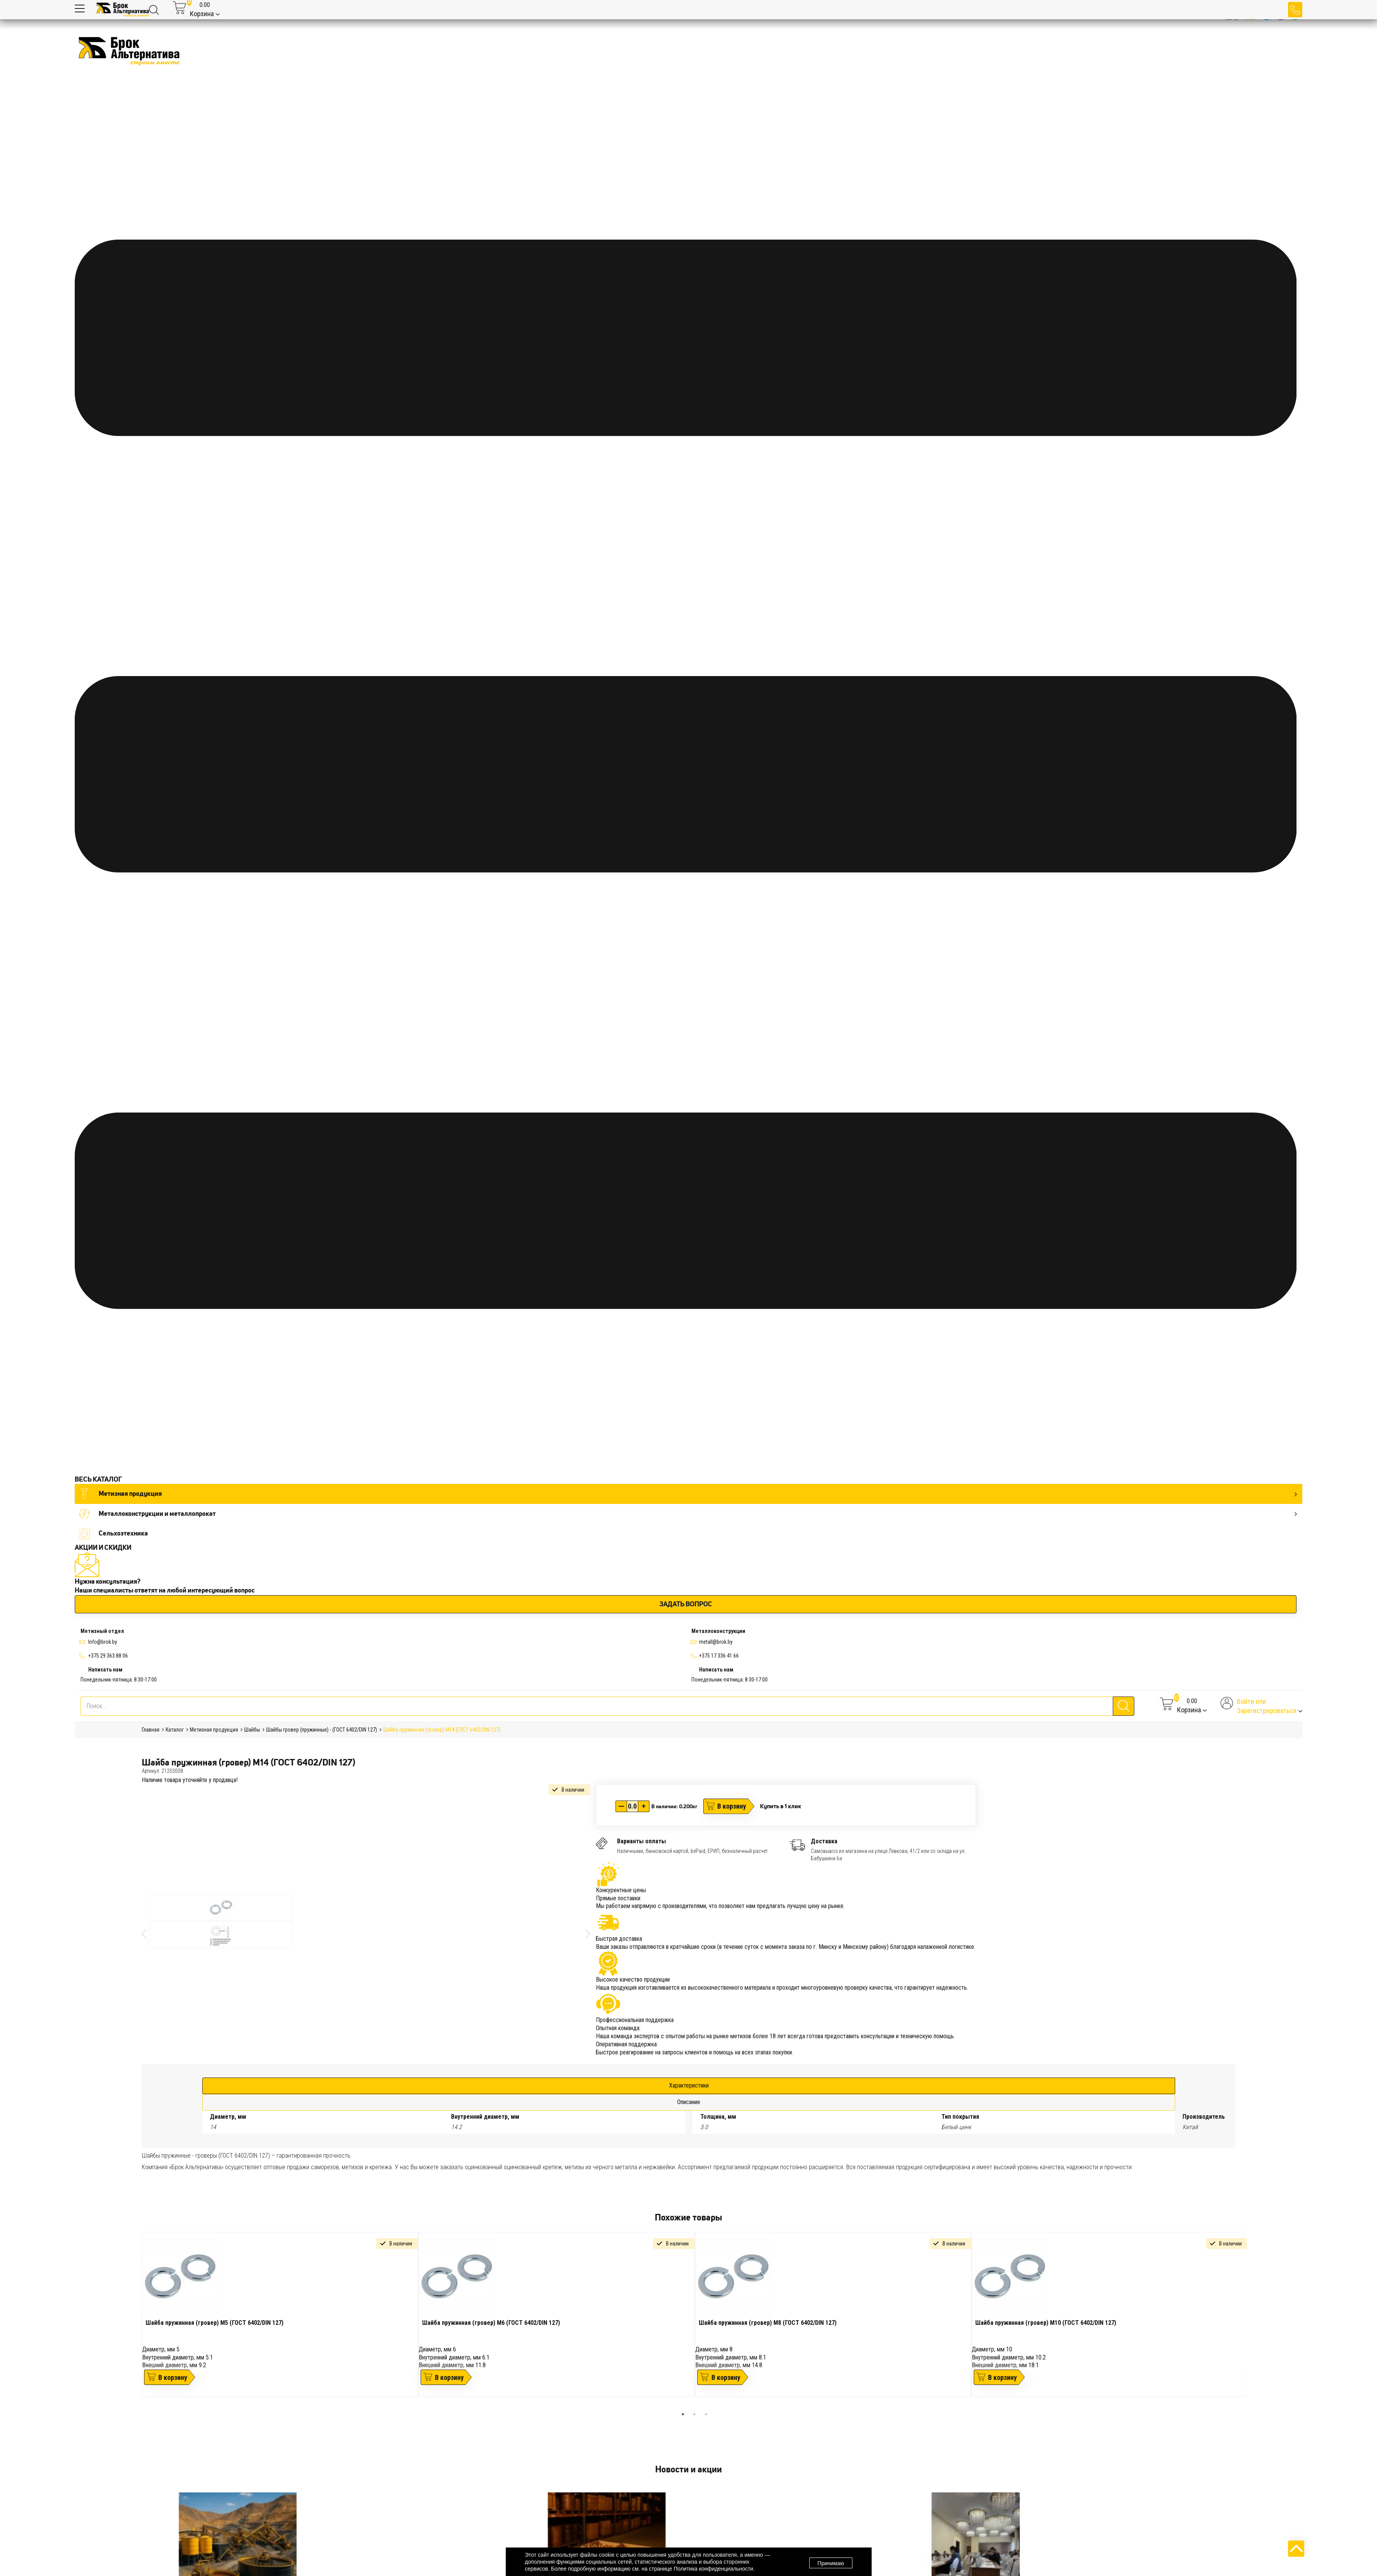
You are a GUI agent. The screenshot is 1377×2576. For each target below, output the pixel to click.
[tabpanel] (280, 2314)
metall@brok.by (716, 1642)
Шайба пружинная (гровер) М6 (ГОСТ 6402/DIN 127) (491, 2322)
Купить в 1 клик (780, 1806)
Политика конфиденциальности (713, 2569)
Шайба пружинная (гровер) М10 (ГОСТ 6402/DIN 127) (1045, 2322)
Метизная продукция (687, 1493)
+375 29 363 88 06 (108, 1656)
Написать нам (105, 1669)
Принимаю (830, 2562)
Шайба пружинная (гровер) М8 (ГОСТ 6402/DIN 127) (768, 2322)
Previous (136, 2320)
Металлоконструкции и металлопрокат (687, 1513)
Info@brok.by (102, 1642)
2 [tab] (694, 2414)
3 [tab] (706, 2414)
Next (1252, 2320)
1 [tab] (683, 2414)
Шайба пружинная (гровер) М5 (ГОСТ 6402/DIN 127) (214, 2322)
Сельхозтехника (113, 1533)
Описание (688, 2102)
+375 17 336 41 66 (719, 1656)
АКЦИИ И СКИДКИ (103, 1547)
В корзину (731, 1806)
